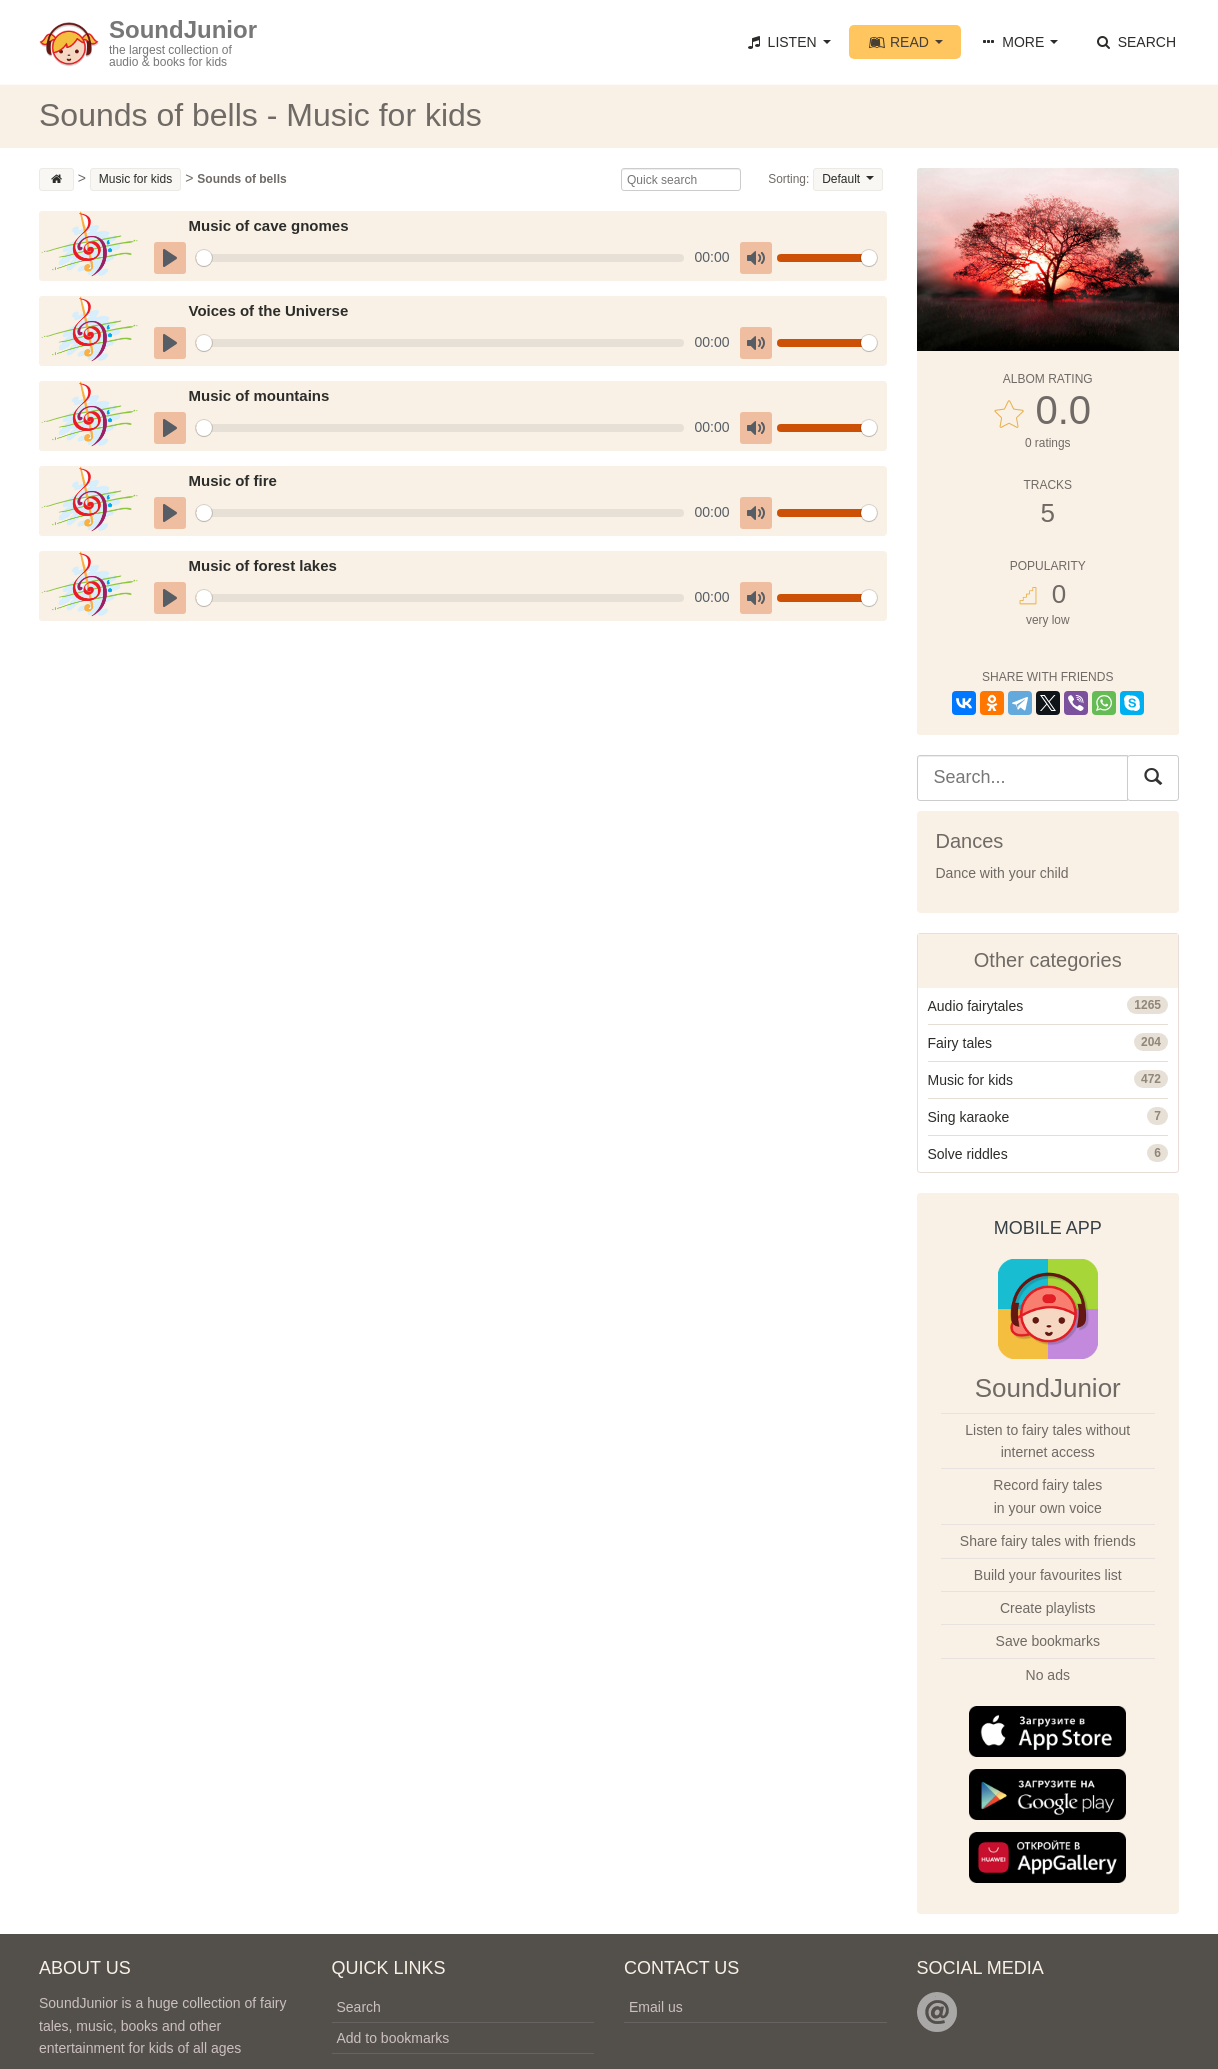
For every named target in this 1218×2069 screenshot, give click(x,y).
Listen (787, 42)
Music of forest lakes (262, 565)
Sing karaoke (969, 1117)
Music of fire (232, 480)
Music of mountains (258, 395)
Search (1135, 42)
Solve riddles (968, 1154)
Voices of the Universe (268, 310)
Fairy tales (960, 1043)
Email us (656, 2007)
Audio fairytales (976, 1006)
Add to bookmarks (393, 2038)
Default (847, 179)
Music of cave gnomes (268, 225)
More (1018, 42)
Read (905, 42)
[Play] (170, 258)
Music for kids (971, 1080)
